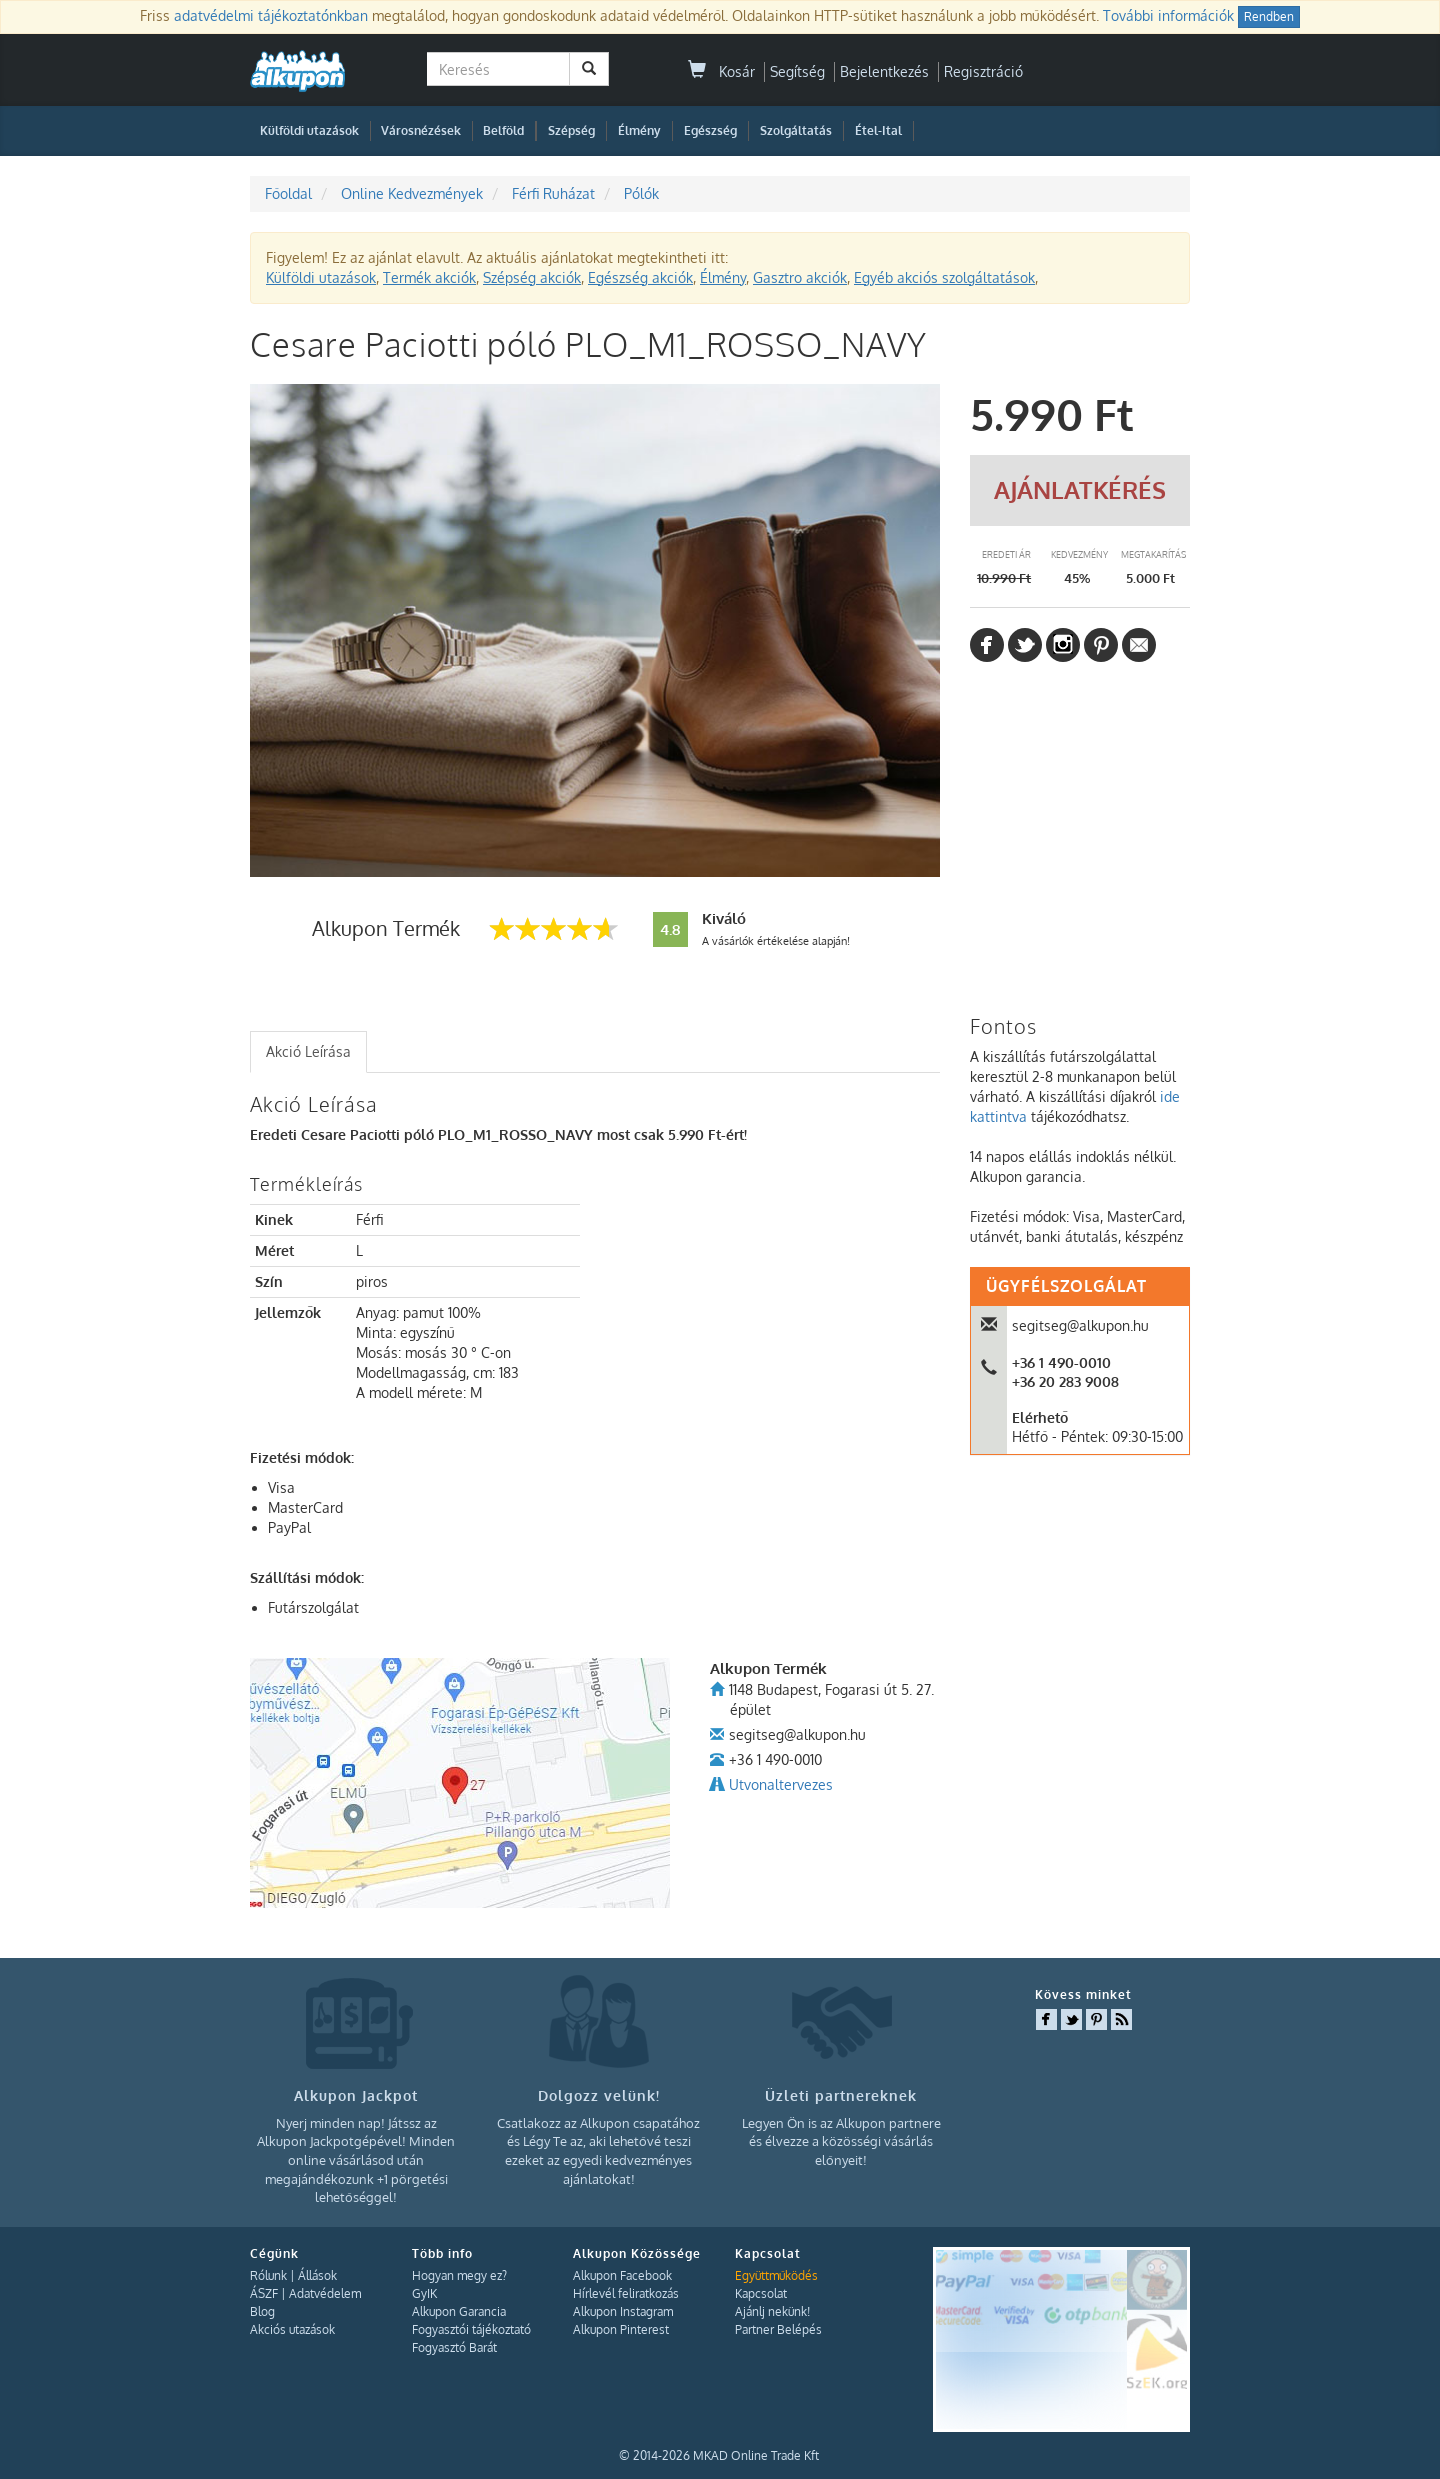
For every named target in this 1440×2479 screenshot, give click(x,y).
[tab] (308, 1052)
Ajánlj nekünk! (772, 2311)
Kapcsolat (761, 2293)
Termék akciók (429, 277)
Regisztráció (983, 71)
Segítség (797, 71)
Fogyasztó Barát (454, 2347)
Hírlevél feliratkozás (626, 2293)
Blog (262, 2311)
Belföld (503, 130)
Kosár (721, 71)
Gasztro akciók (800, 277)
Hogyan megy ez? (459, 2275)
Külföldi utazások (309, 130)
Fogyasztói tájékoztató (471, 2329)
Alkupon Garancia (459, 2311)
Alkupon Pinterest (621, 2329)
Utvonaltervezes (781, 1784)
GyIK (424, 2293)
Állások (317, 2275)
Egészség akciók (640, 277)
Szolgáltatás (796, 130)
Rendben (1269, 16)
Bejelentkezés (884, 71)
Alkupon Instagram (623, 2311)
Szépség (571, 130)
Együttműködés (776, 2275)
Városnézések (421, 130)
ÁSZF (264, 2293)
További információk (1168, 15)
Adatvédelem (325, 2293)
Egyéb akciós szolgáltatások (944, 277)
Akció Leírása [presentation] (308, 1051)
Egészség (710, 130)
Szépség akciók (532, 277)
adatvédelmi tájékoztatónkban (271, 15)
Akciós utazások (292, 2329)
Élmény (639, 130)
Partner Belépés (778, 2329)
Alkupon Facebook (622, 2275)
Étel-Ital (878, 130)
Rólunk (268, 2275)
